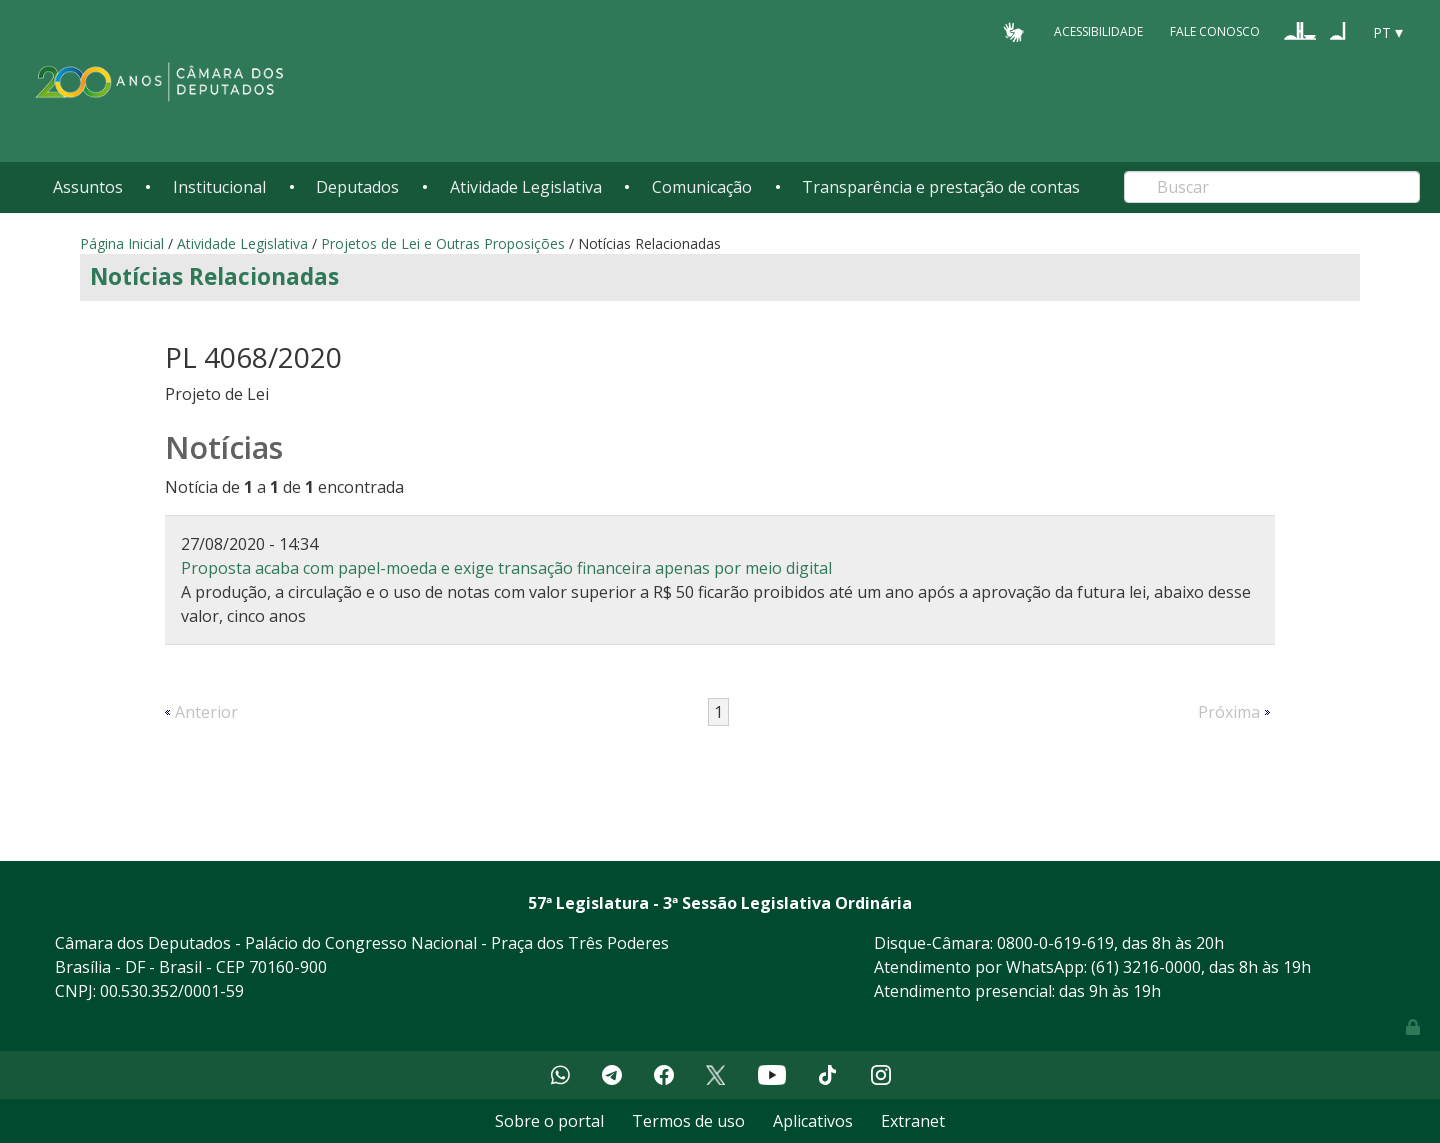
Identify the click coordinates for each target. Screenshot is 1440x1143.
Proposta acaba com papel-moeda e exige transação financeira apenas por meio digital (506, 568)
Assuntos (88, 187)
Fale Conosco (1215, 31)
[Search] (1272, 187)
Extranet (913, 1121)
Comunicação (702, 187)
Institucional (219, 187)
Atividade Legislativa (526, 187)
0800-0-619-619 (1055, 943)
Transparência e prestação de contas (941, 187)
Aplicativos (813, 1121)
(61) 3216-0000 (1146, 967)
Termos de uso (688, 1121)
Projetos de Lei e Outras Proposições (443, 243)
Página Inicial (122, 243)
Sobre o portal (549, 1121)
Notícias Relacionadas (214, 276)
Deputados (357, 187)
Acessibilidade (1098, 31)
